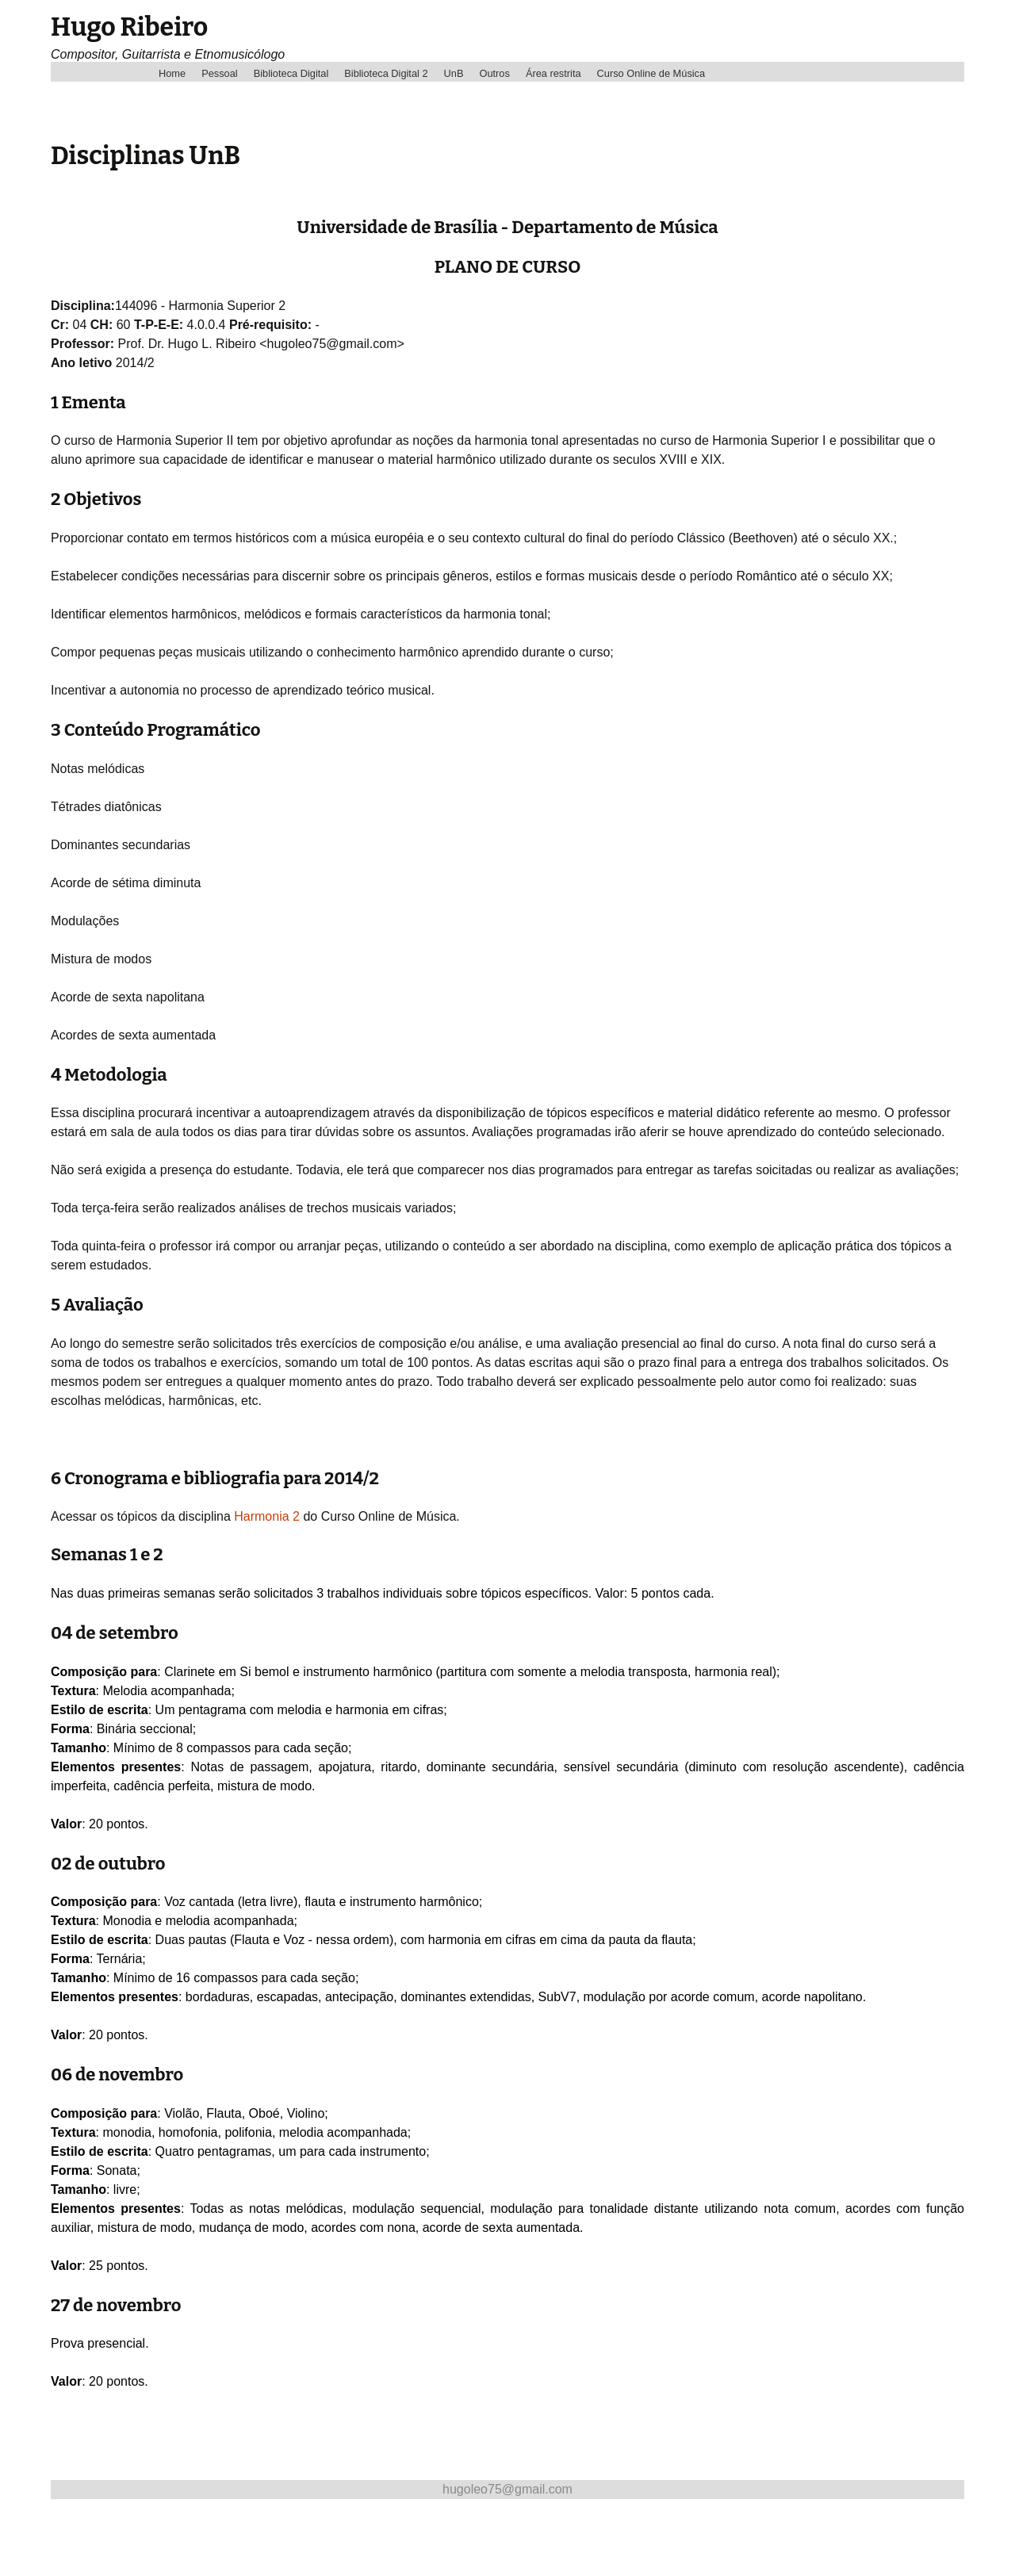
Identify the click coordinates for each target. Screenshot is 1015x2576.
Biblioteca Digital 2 (385, 73)
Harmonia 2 (267, 1516)
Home (172, 73)
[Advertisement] (339, 2534)
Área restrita (553, 73)
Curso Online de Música (651, 73)
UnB (454, 73)
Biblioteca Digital (291, 73)
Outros (494, 73)
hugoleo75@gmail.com (507, 2489)
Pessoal (219, 73)
